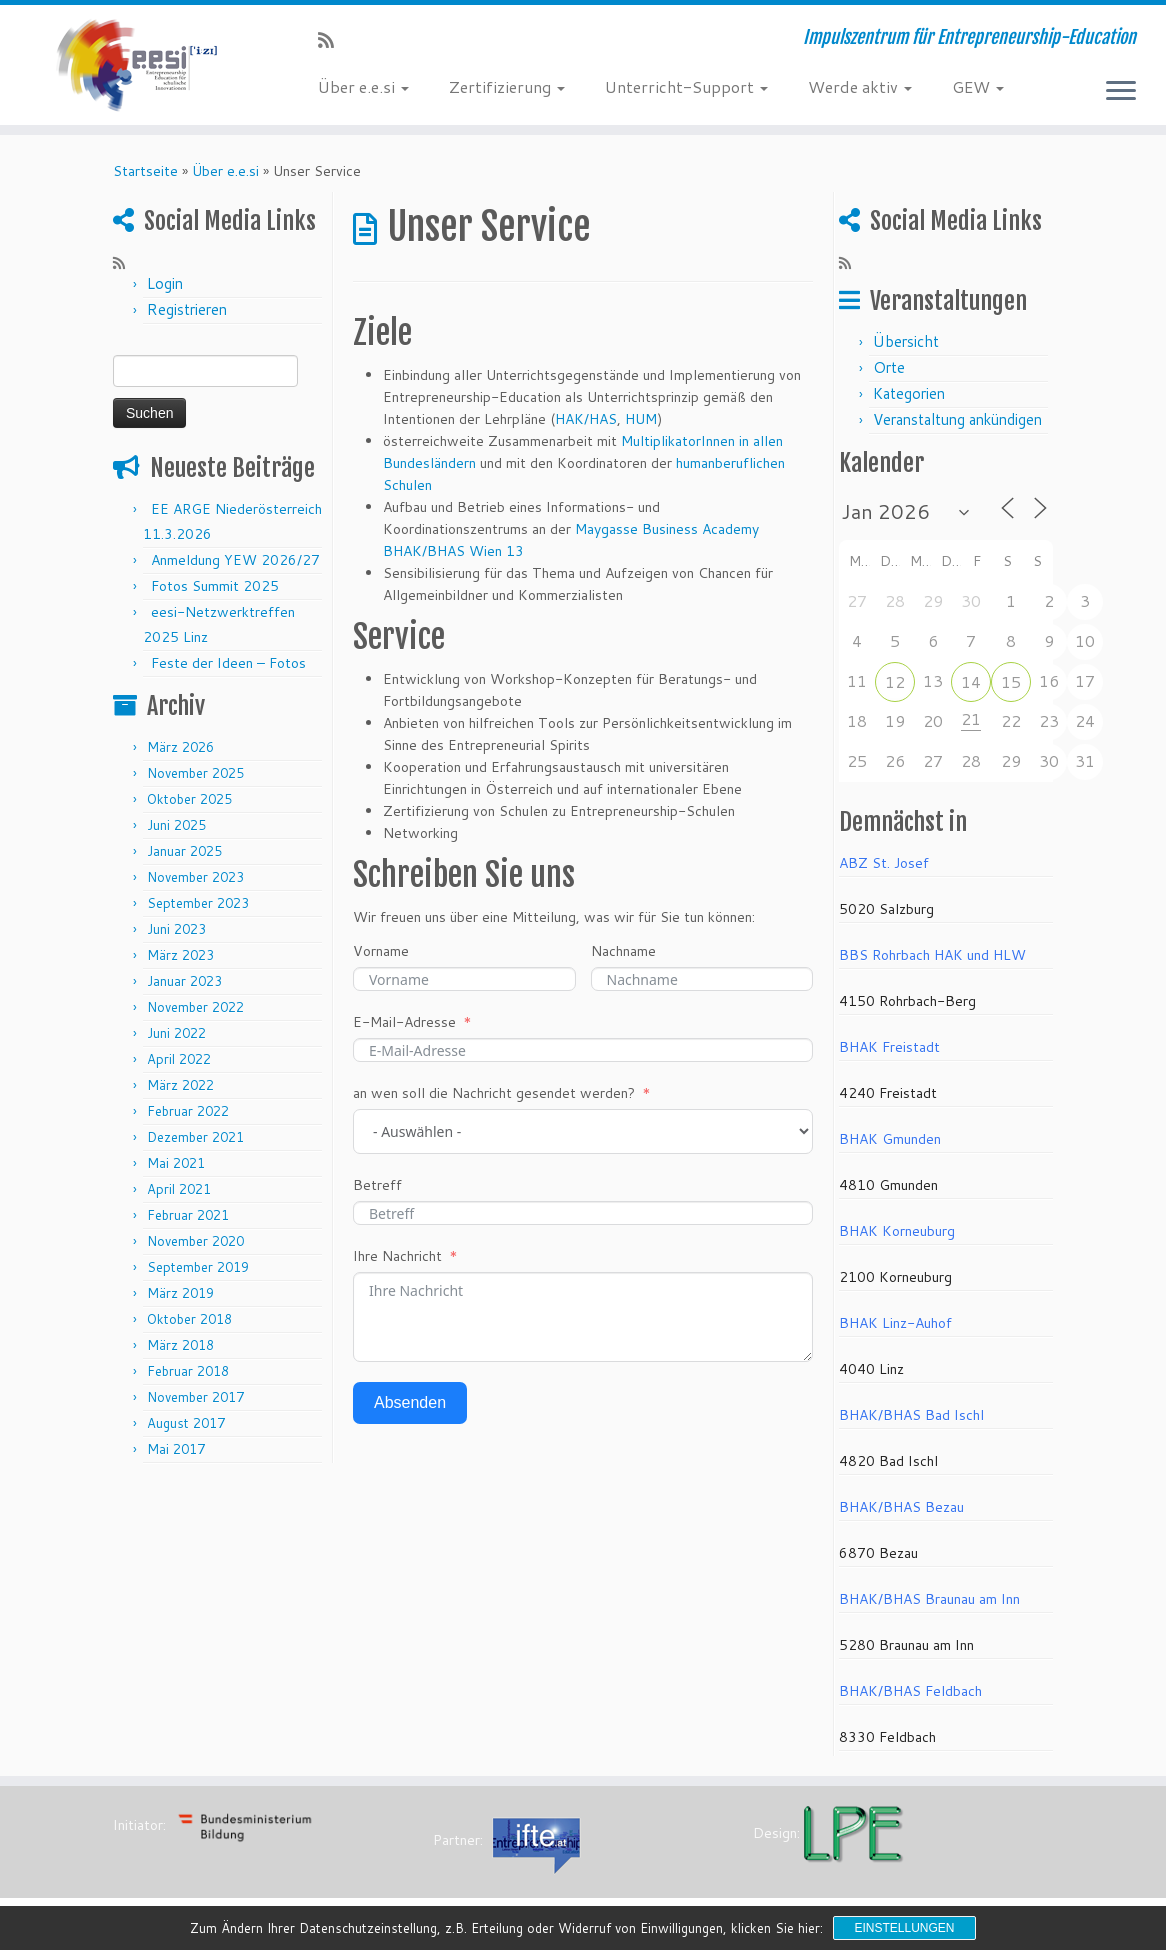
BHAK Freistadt (889, 1047)
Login (165, 283)
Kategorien (909, 393)
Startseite (145, 171)
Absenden (410, 1402)
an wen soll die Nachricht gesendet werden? (494, 1093)
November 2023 (195, 877)
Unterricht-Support (686, 86)
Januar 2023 (184, 981)
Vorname (381, 951)
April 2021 (179, 1189)
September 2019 (198, 1267)
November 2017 (195, 1397)
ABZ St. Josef (884, 863)
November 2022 (195, 1007)
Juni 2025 (176, 825)
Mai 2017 (176, 1449)
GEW (978, 86)
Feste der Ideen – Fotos (228, 663)
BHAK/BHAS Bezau (901, 1507)
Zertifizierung (507, 86)
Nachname (623, 951)
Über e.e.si (363, 86)
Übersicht (906, 341)
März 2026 (180, 747)
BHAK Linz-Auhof (895, 1323)
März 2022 (180, 1085)
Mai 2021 (176, 1163)
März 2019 (180, 1293)
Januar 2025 (184, 851)
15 (1011, 681)
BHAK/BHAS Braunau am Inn (929, 1599)
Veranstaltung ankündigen (957, 419)
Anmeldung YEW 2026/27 (235, 560)
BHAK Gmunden (890, 1139)
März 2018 (180, 1345)
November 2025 (195, 773)
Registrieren (187, 309)
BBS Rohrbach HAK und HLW (932, 955)
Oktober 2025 (189, 799)
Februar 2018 (188, 1371)
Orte (889, 367)
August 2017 (186, 1423)
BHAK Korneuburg (897, 1231)
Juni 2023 (176, 929)
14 (971, 681)
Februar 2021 (188, 1215)
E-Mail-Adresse (404, 1022)
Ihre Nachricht (397, 1256)
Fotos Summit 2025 (215, 586)
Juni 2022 (176, 1033)
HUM (641, 419)
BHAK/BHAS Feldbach (910, 1691)
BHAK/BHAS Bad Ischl (911, 1415)
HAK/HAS (586, 419)
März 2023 (180, 955)
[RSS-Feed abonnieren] (332, 40)
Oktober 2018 (189, 1319)
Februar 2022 (188, 1111)
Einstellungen (904, 1928)
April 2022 (179, 1059)
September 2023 (198, 903)
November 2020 (195, 1241)
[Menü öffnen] (1121, 92)
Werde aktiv (860, 86)
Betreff (377, 1185)
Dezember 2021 (195, 1137)
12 (895, 681)
